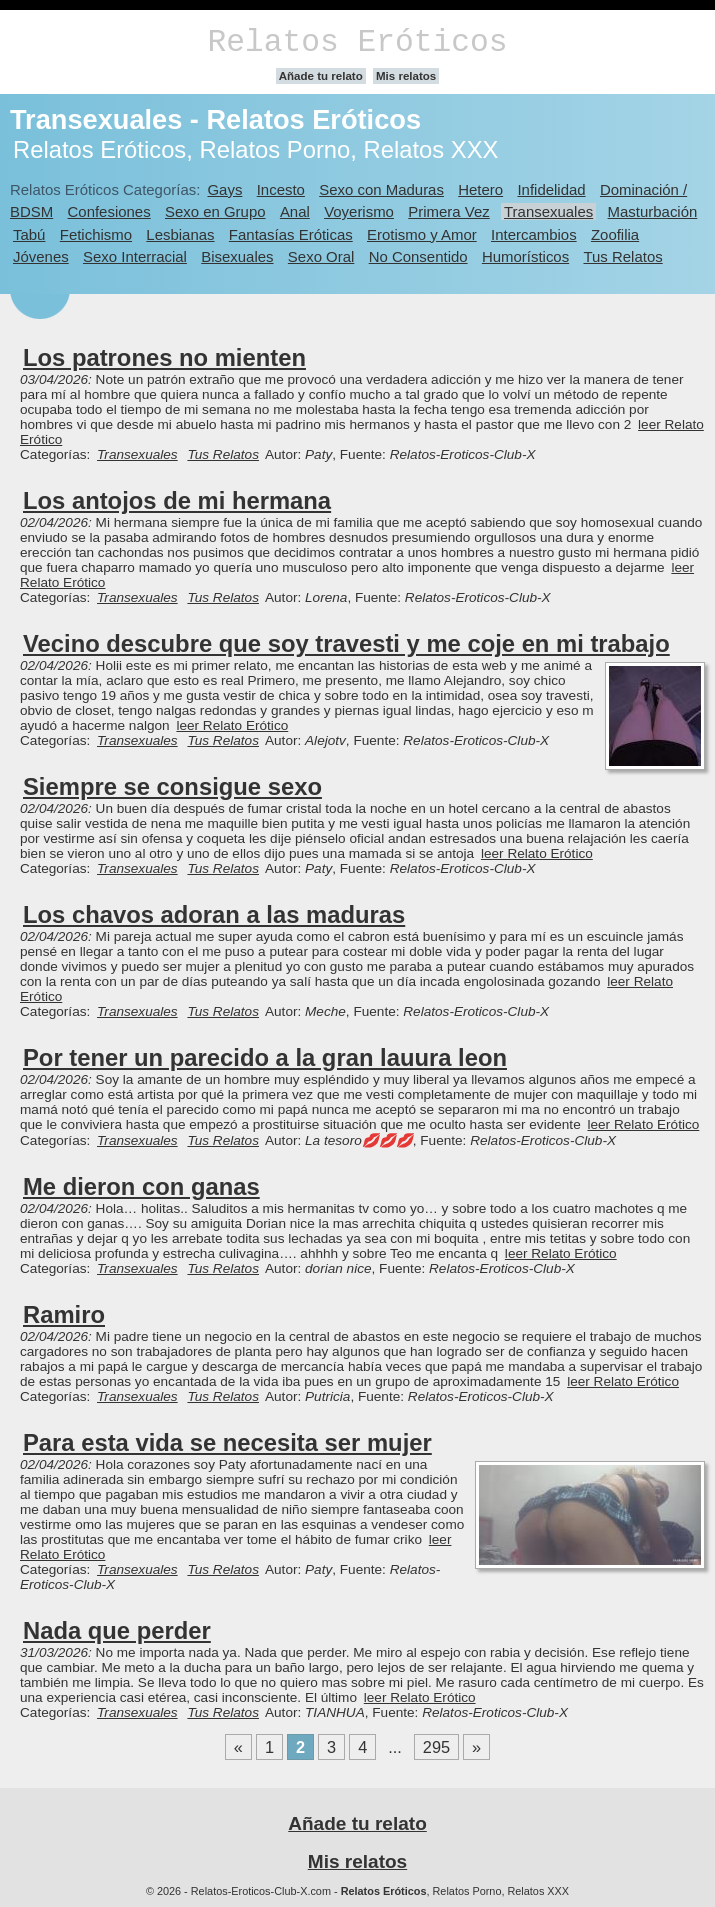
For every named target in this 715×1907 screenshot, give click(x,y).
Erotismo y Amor (422, 234)
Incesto (281, 189)
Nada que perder (117, 1630)
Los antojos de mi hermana (177, 500)
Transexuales (548, 211)
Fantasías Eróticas (291, 234)
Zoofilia (615, 234)
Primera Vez (448, 211)
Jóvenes (41, 256)
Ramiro (64, 1314)
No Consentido (418, 256)
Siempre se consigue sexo (172, 786)
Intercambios (534, 234)
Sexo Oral (321, 256)
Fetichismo (96, 234)
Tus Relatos (622, 256)
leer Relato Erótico (232, 725)
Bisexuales (237, 256)
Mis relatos (406, 76)
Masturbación (653, 211)
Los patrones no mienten (164, 357)
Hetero (480, 189)
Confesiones (109, 211)
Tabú (29, 234)
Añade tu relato (321, 76)
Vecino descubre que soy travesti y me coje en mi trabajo (346, 643)
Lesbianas (180, 234)
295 (436, 1747)
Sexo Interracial (135, 256)
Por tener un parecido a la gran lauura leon (265, 1057)
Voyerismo (359, 211)
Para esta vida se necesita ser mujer (227, 1442)
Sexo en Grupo (215, 211)
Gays (224, 189)
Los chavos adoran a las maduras (214, 914)
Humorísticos (525, 256)
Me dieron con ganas (141, 1186)
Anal (295, 211)
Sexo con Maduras (381, 189)
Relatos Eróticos (357, 42)
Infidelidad (551, 189)
